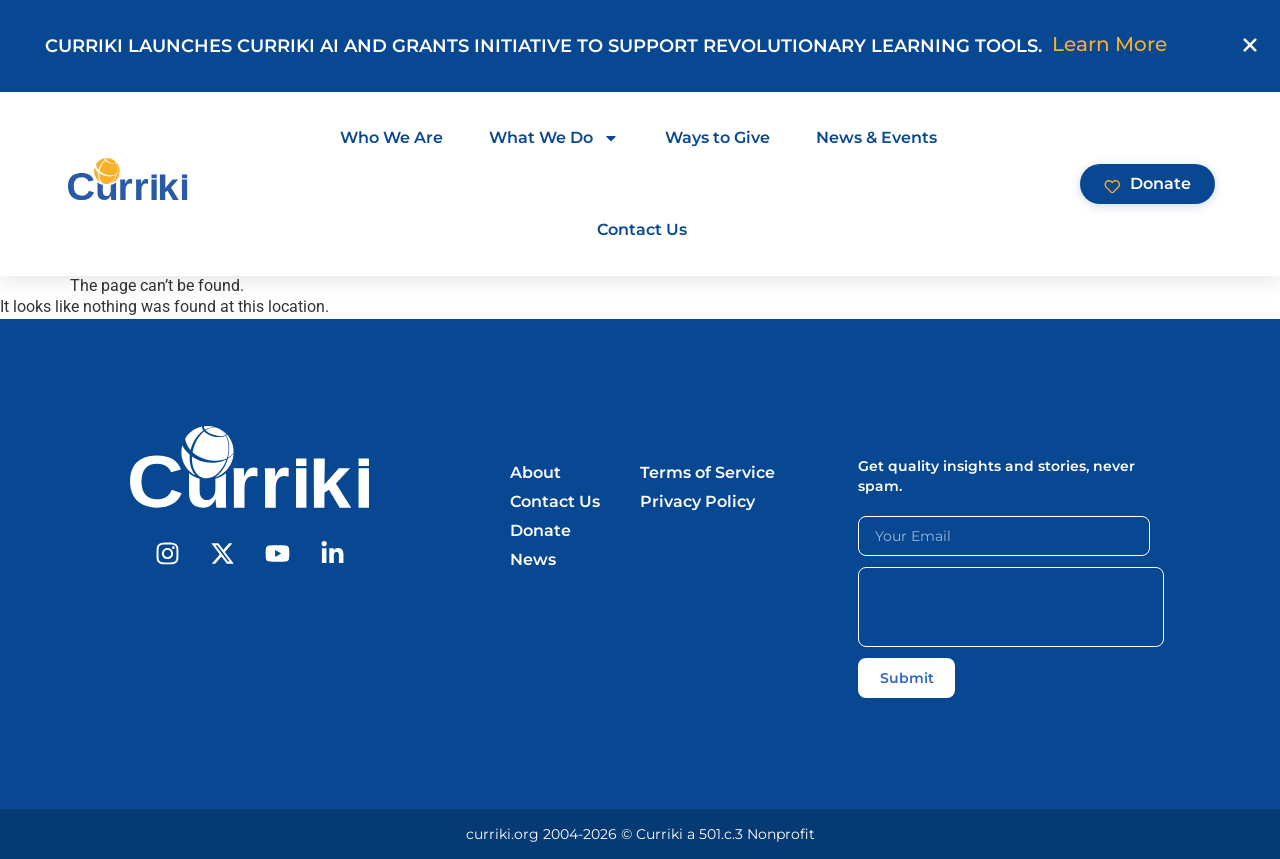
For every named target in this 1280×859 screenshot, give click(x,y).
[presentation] (1011, 607)
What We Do (554, 138)
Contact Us (642, 229)
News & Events (876, 137)
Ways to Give (717, 137)
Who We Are (391, 137)
